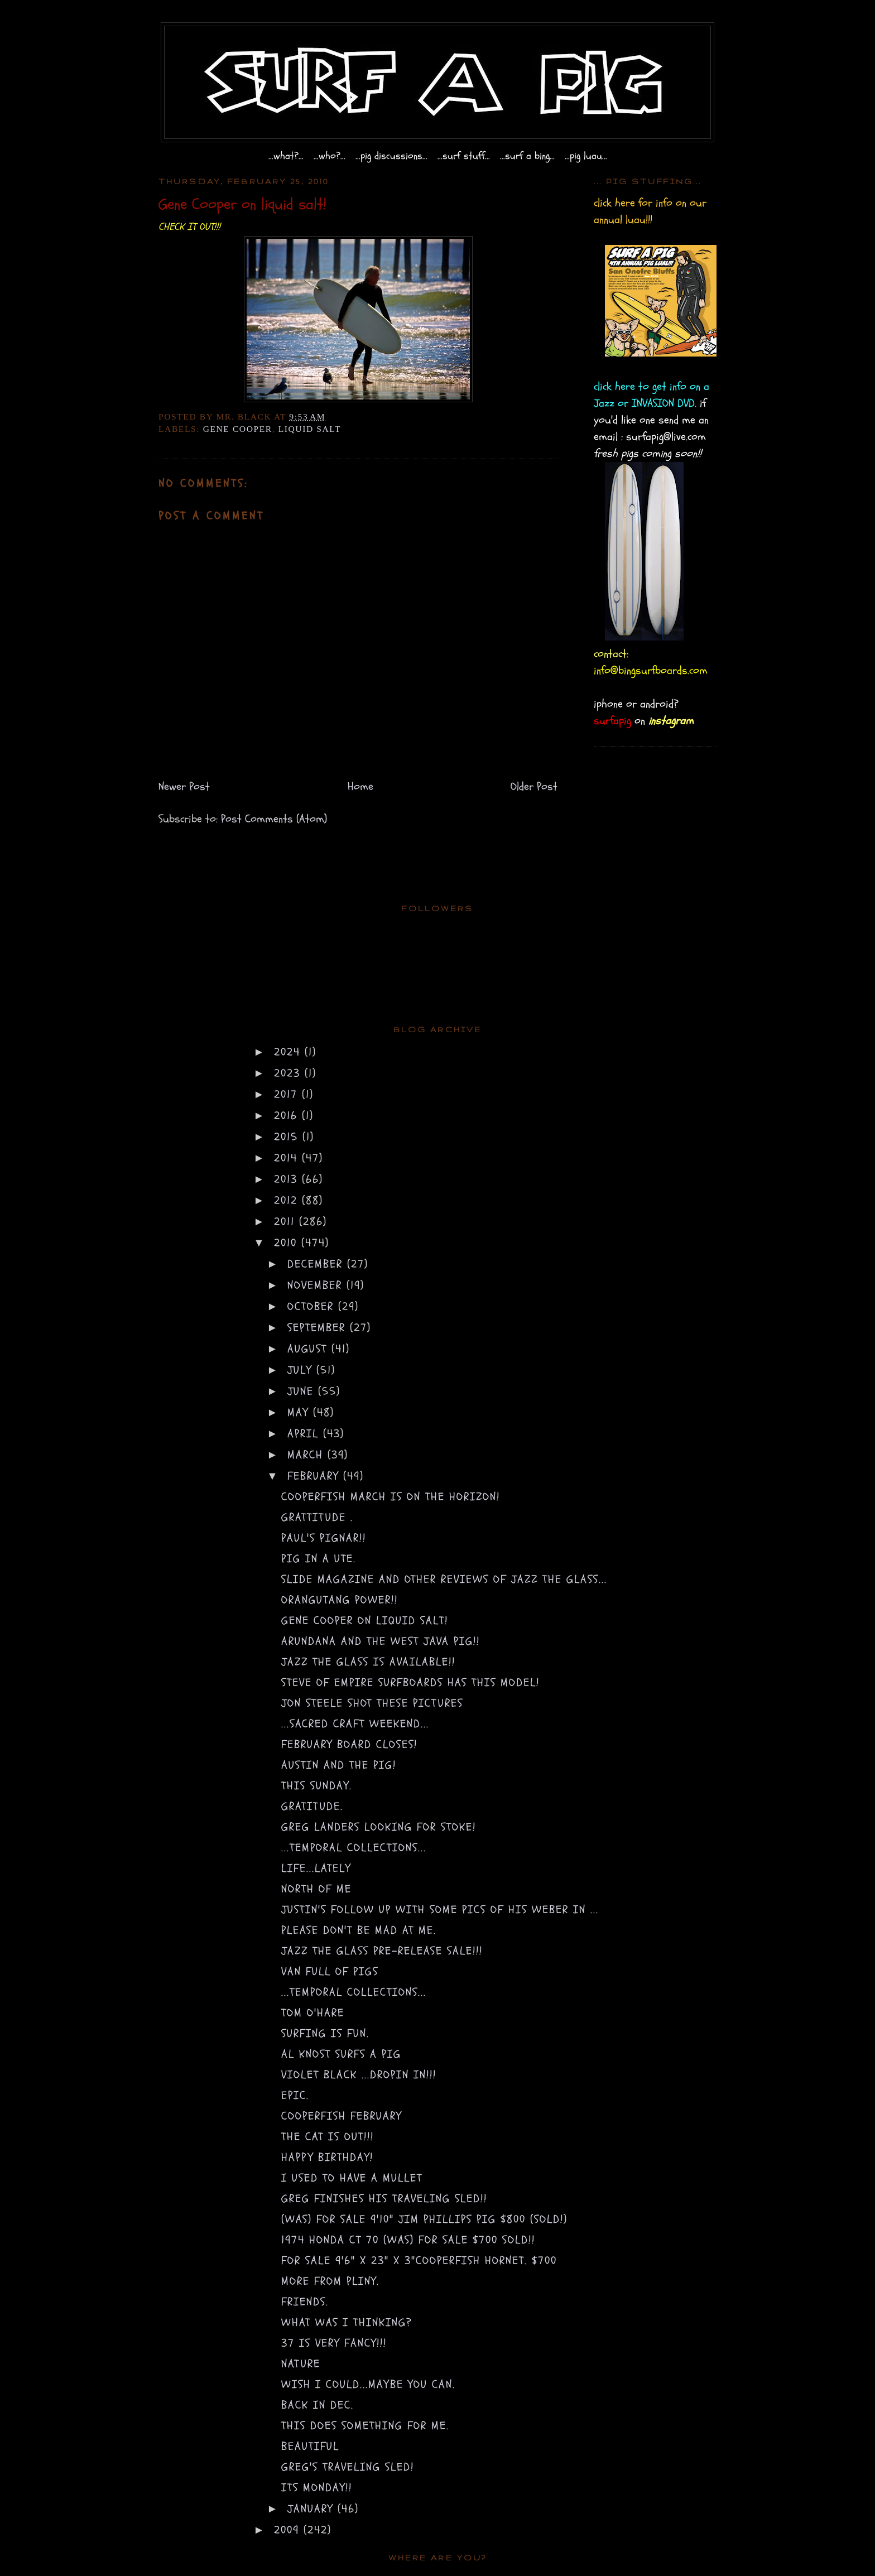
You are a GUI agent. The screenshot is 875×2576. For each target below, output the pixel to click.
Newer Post (184, 786)
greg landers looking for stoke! (378, 1827)
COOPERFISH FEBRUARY (341, 2116)
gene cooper (237, 429)
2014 (288, 1158)
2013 (288, 1179)
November (317, 1285)
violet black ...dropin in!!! (358, 2074)
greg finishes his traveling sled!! (384, 2198)
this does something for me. (365, 2425)
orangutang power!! (339, 1599)
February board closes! (349, 1744)
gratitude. (312, 1806)
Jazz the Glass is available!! (368, 1661)
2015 (288, 1136)
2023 (289, 1073)
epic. (295, 2095)
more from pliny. (330, 2281)
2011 (286, 1221)
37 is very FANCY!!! (334, 2343)
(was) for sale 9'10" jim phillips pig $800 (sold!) (424, 2219)
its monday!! (316, 2487)
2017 (288, 1094)
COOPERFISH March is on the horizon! (390, 1496)
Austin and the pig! (338, 1765)
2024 (289, 1052)
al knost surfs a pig (341, 2054)
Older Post (534, 786)
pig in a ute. (318, 1558)
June (302, 1391)
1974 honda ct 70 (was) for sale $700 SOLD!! (408, 2239)
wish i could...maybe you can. (368, 2384)
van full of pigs (329, 1971)
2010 (287, 1242)
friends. (305, 2301)
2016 (288, 1115)
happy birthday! (327, 2157)
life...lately (316, 1868)
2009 (289, 2530)
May (300, 1412)
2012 (288, 1200)
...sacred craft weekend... (355, 1723)
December (317, 1264)
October (312, 1306)
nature (300, 2363)
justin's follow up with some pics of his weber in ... (440, 1909)
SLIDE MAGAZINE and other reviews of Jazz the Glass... (444, 1579)
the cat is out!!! (327, 2136)
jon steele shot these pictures (372, 1703)
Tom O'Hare (312, 2012)
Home (360, 786)
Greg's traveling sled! (347, 2466)
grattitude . (317, 1517)
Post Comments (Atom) (274, 818)
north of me (316, 1888)
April (305, 1433)
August (309, 1348)
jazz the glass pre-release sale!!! (382, 1950)
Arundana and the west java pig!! (380, 1641)
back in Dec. (317, 2405)
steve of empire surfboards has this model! (410, 1682)
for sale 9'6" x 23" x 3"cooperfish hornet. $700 (419, 2260)
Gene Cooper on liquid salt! (364, 1620)
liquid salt (309, 429)
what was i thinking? (346, 2322)
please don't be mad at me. (358, 1930)
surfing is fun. (325, 2033)
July (301, 1370)
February (315, 1476)
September (318, 1327)
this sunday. (316, 1785)
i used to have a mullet (351, 2177)
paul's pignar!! (323, 1537)
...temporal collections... (353, 1847)
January (312, 2508)
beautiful (310, 2446)
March (307, 1454)
